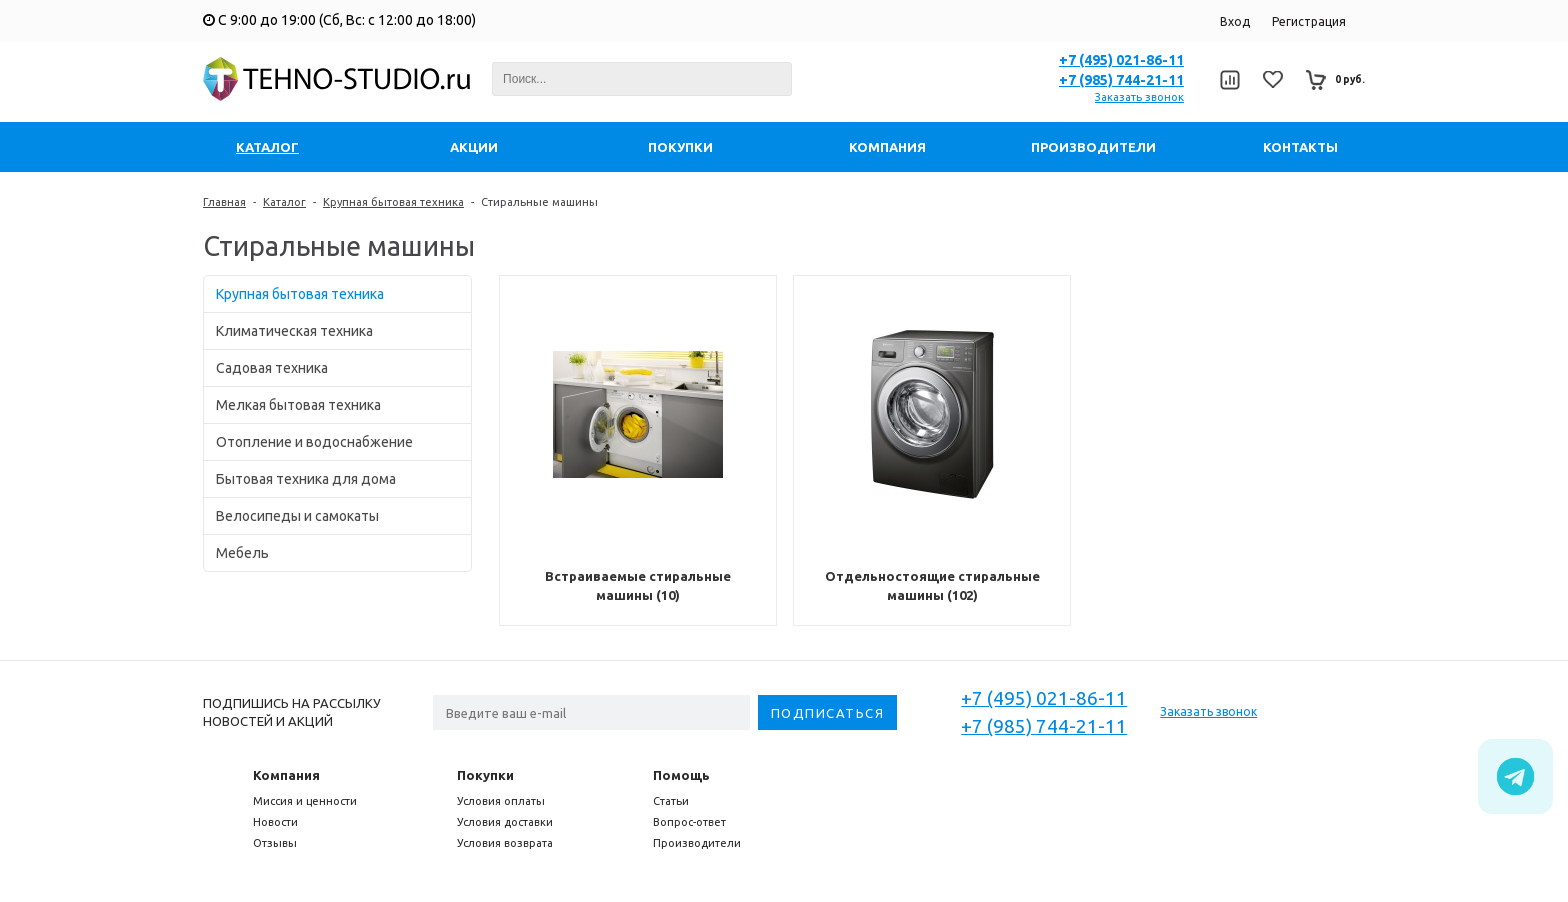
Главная (224, 202)
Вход (1235, 21)
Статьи (671, 801)
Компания (286, 775)
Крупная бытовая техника (393, 202)
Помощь (681, 775)
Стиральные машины (539, 202)
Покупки (485, 775)
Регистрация (1309, 21)
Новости (275, 822)
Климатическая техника (294, 331)
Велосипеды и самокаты (297, 516)
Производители (697, 843)
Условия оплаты (501, 801)
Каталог (284, 202)
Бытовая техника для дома (306, 479)
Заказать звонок (1139, 97)
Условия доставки (505, 822)
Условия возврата (505, 843)
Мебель (242, 553)
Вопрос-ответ (689, 822)
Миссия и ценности (305, 801)
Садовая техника (272, 368)
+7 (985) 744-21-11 (1121, 80)
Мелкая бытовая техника (298, 405)
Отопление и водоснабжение (314, 442)
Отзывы (275, 843)
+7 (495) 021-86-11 (1121, 60)
